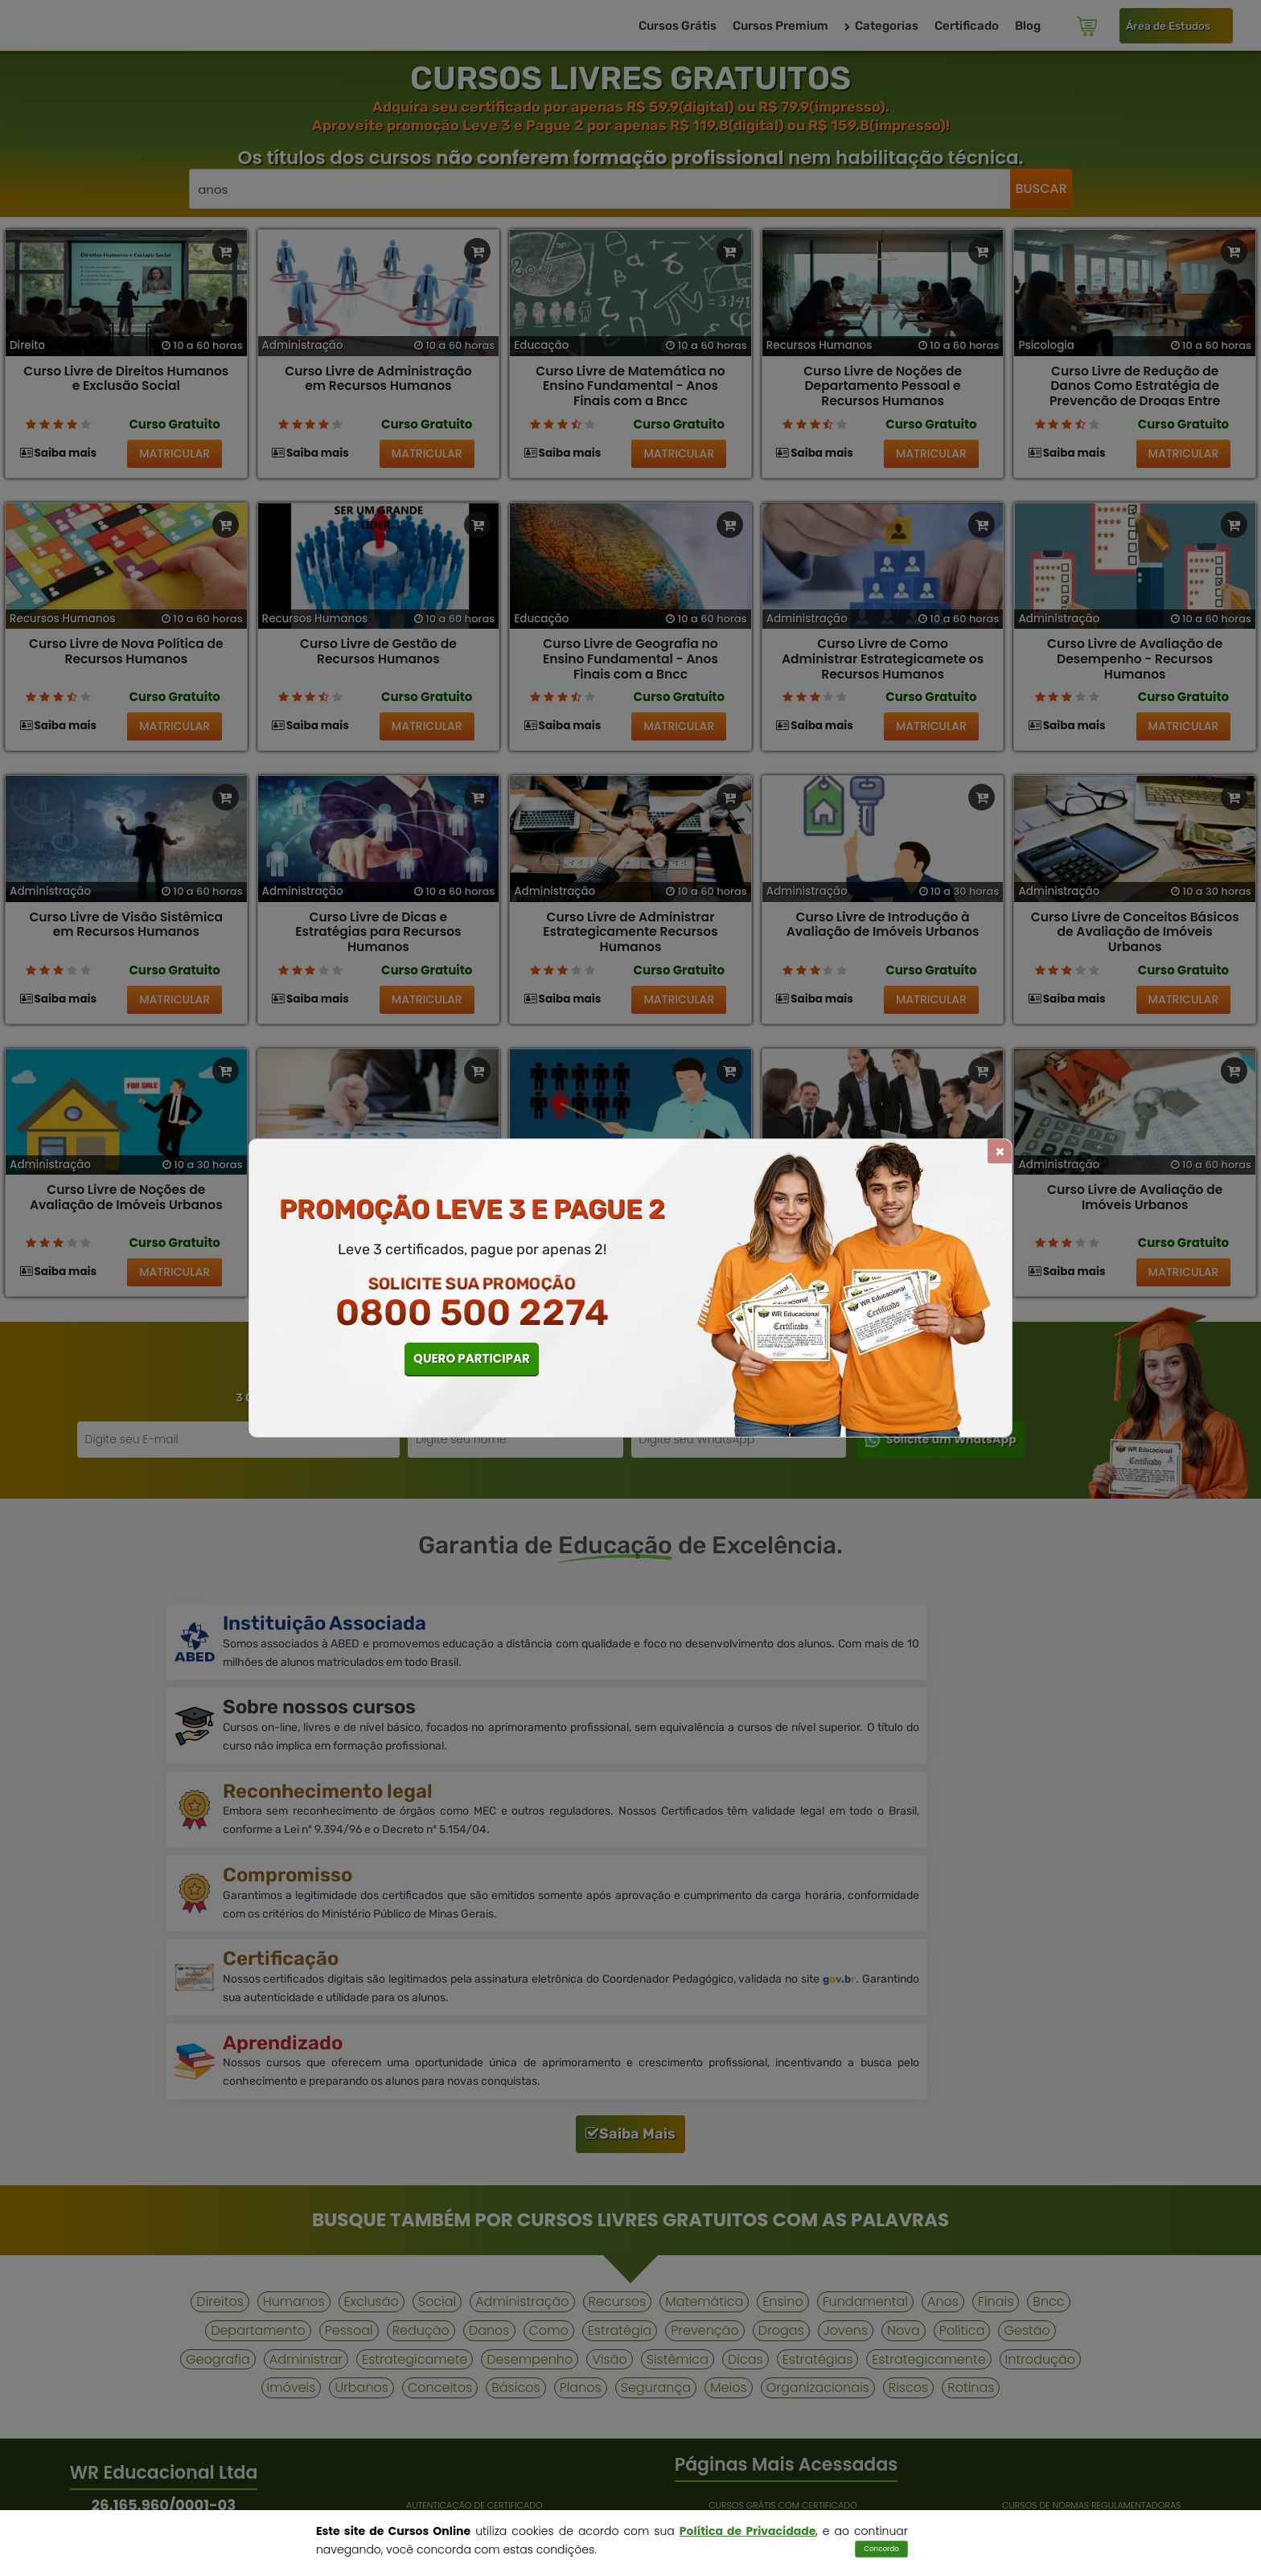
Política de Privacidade (747, 2531)
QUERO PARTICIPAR (471, 1358)
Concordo (881, 2548)
